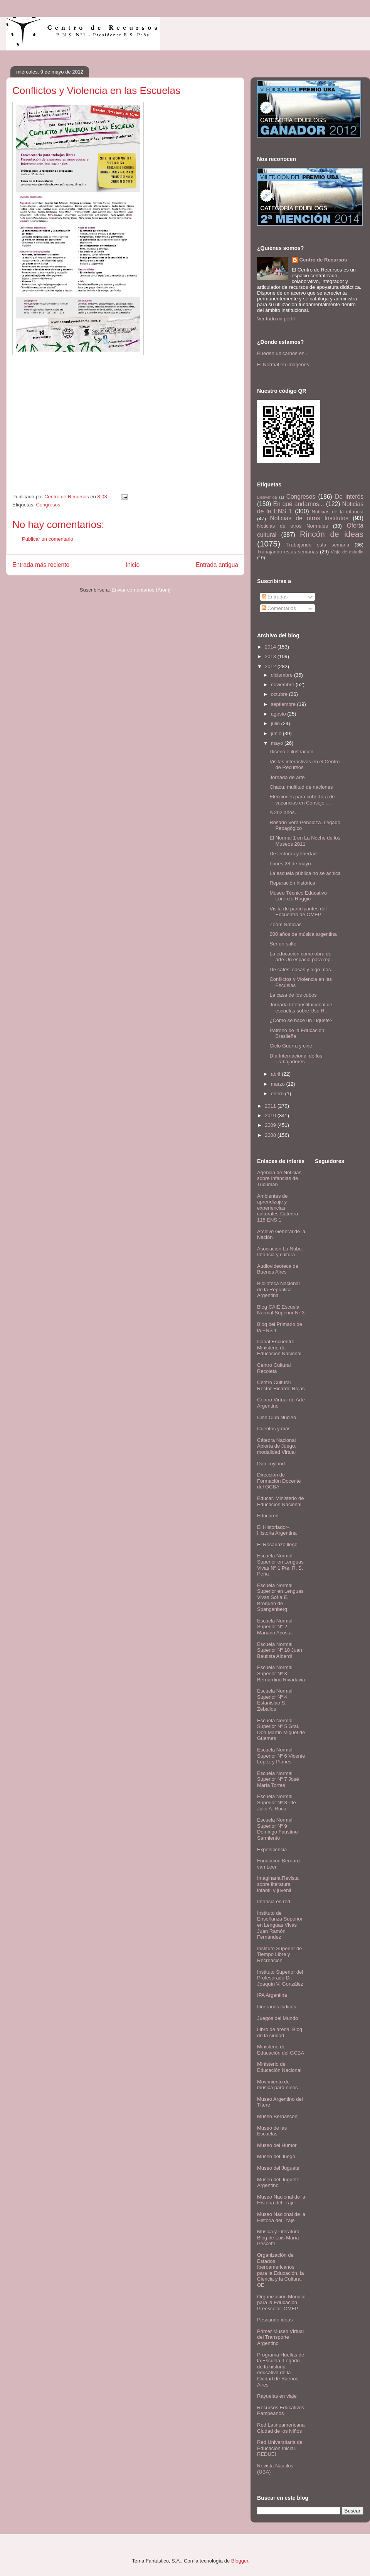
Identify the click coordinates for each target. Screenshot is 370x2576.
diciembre (282, 675)
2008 (271, 1135)
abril (276, 1074)
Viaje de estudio (347, 551)
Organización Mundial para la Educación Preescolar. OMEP (281, 2302)
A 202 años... (284, 812)
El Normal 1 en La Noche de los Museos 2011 (304, 841)
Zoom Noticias (285, 924)
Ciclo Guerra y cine (290, 1046)
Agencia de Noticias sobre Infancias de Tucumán (279, 1178)
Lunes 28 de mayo (290, 863)
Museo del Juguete (278, 2168)
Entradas (275, 597)
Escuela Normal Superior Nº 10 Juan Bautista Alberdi (279, 1650)
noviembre (283, 684)
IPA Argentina (272, 1995)
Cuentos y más (274, 1428)
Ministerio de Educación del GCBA (280, 2050)
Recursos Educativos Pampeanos (280, 2411)
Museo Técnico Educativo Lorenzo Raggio (298, 896)
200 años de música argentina (302, 934)
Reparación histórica (292, 883)
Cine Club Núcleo (276, 1417)
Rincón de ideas (331, 534)
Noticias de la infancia (337, 512)
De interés (349, 496)
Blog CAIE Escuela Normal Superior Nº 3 (280, 1310)
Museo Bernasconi (278, 2116)
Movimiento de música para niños (277, 2085)
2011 (271, 1106)
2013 (271, 656)
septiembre (284, 704)
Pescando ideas (275, 2320)
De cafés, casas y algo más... (302, 969)
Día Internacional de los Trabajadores (295, 1059)
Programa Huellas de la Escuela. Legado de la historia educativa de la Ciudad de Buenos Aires (280, 2370)
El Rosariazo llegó (277, 1544)
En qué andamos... (298, 504)
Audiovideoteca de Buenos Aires (277, 1269)
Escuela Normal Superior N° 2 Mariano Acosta (275, 1627)
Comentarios (279, 608)
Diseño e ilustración (291, 751)
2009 (271, 1125)
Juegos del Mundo (277, 2018)
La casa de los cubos (292, 995)
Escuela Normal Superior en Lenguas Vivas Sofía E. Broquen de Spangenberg (280, 1597)
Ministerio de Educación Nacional (279, 2067)
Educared (268, 1515)
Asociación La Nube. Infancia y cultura (280, 1252)
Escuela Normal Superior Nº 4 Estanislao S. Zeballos (275, 1700)
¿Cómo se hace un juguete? (300, 1020)
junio (277, 733)
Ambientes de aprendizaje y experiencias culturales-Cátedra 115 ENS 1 (277, 1208)
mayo (277, 743)
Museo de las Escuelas (272, 2131)
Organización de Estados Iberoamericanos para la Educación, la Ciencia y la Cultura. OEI (280, 2270)
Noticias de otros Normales (292, 526)
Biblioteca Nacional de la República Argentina (278, 1289)
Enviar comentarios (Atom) (141, 590)
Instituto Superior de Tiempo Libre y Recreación (279, 1954)
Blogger (239, 2561)
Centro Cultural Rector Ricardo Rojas (281, 1385)
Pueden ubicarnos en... (283, 353)
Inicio (133, 564)
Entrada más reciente (40, 564)
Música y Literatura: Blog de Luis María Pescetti (279, 2237)
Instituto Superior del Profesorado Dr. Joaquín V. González (280, 1978)
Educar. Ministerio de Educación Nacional (280, 1501)
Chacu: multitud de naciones (301, 787)
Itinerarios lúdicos (276, 2007)
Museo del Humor (277, 2145)
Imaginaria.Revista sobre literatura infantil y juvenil (278, 1884)
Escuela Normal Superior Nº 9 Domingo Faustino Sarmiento (277, 1829)
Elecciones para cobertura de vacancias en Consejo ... (302, 800)
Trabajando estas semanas (287, 552)
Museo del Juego (276, 2156)
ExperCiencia (272, 1849)
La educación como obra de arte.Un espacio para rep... (302, 957)
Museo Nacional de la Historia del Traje (281, 2200)
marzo (278, 1084)
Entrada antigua (217, 564)
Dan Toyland (271, 1463)
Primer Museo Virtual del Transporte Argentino (280, 2337)
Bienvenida (267, 497)
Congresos (48, 505)
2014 (271, 647)
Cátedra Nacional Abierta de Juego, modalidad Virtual (276, 1446)
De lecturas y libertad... (295, 853)
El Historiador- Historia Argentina (277, 1530)
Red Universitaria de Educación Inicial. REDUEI (280, 2448)
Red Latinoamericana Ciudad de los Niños (281, 2428)
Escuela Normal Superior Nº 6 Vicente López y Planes (281, 1756)
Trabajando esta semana (317, 545)
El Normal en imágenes (283, 364)
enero (278, 1093)
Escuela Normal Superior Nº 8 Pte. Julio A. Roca (277, 1802)
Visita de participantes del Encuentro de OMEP (297, 912)
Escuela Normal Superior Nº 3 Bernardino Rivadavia (281, 1673)
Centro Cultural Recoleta (274, 1368)
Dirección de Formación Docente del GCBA (279, 1481)
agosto (279, 714)
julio (276, 723)
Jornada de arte (286, 777)
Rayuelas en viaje (277, 2396)
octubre (280, 694)
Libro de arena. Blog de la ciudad (279, 2032)
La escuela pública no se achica (304, 873)
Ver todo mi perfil (276, 319)
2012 (271, 666)
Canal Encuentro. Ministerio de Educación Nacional (279, 1347)
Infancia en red (273, 1901)
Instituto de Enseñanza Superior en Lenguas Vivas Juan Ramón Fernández (280, 1925)
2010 (271, 1115)
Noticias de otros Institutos (309, 518)
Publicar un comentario (47, 539)
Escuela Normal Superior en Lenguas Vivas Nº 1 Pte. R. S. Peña (280, 1565)
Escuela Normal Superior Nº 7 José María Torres (278, 1779)
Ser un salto (282, 944)
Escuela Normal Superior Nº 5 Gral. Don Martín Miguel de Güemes (281, 1729)
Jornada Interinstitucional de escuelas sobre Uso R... (300, 1008)
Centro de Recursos (323, 260)
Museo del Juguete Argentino (278, 2183)
